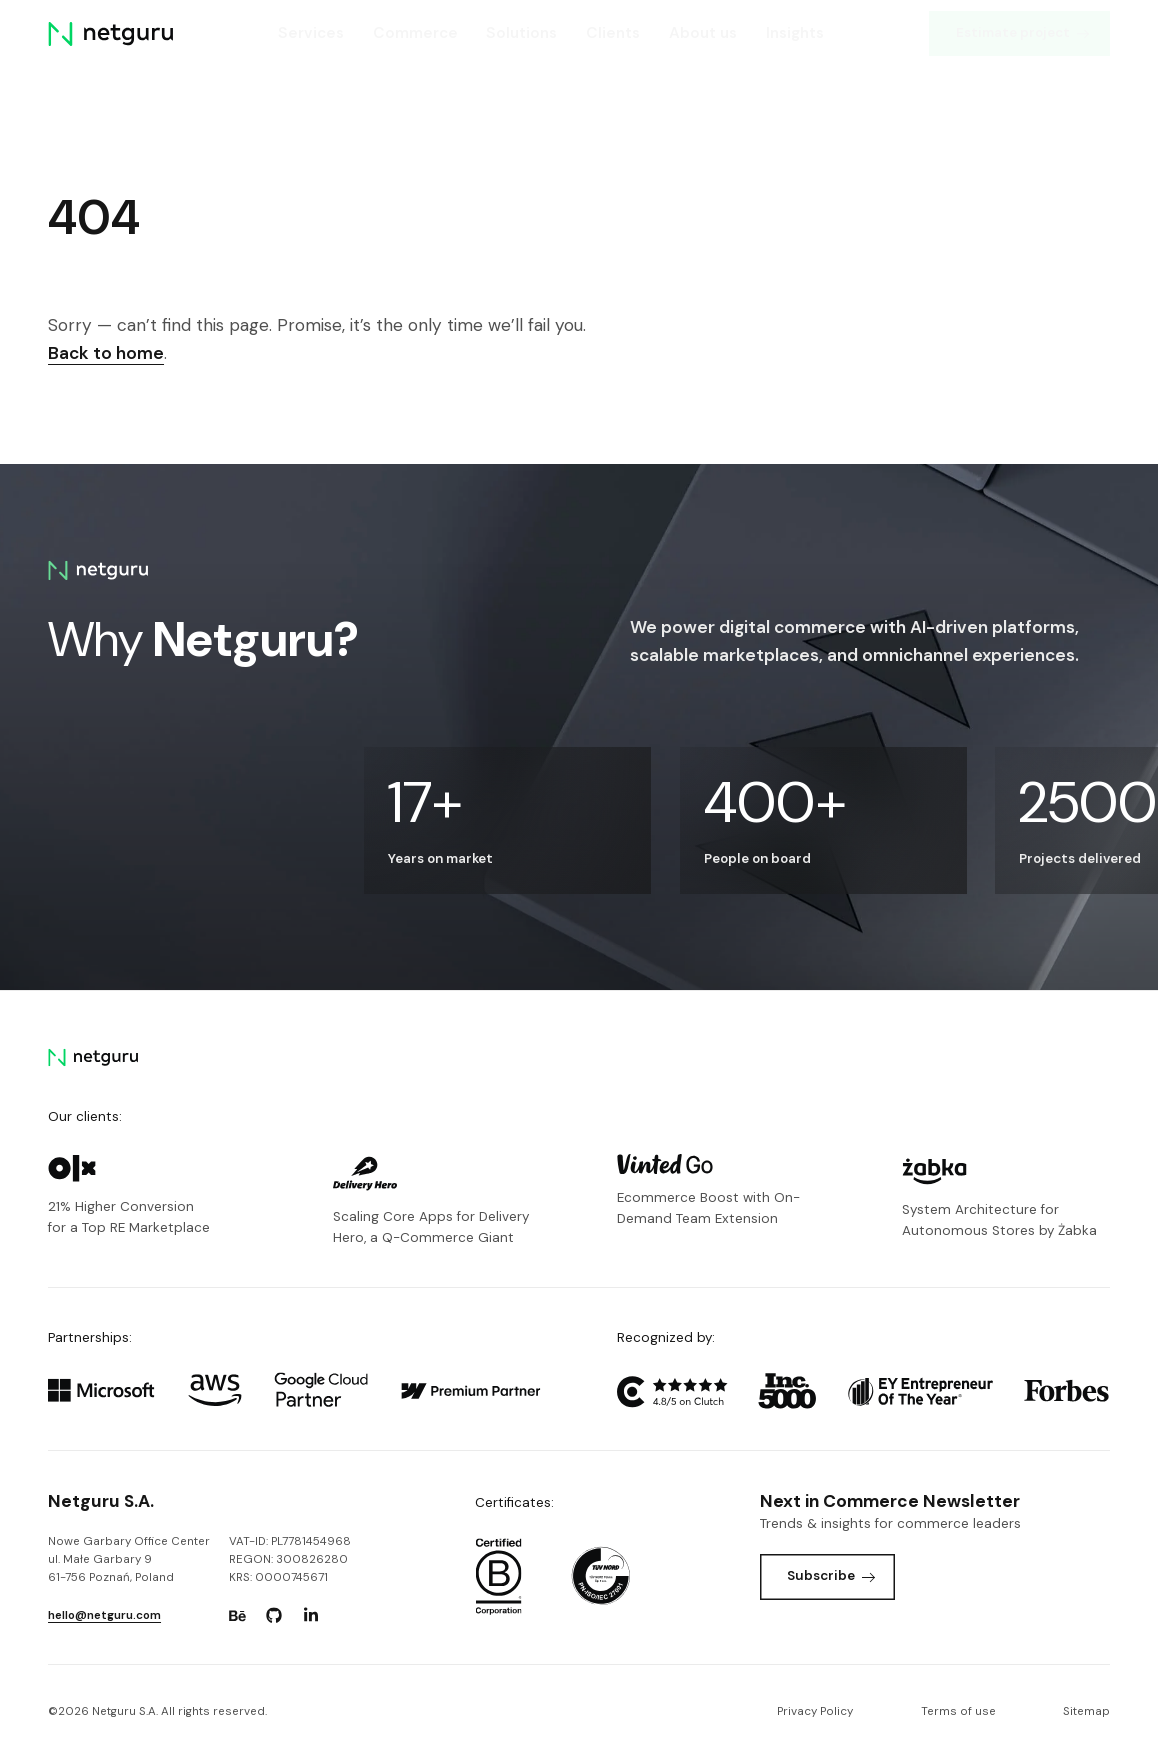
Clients (613, 33)
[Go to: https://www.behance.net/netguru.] (238, 1616)
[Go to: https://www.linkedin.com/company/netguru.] (311, 1616)
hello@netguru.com (104, 1615)
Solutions (521, 33)
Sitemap (1086, 1711)
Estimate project (1023, 32)
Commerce (415, 33)
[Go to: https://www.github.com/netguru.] (274, 1616)
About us (703, 33)
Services (311, 33)
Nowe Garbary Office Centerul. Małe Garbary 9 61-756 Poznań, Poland (129, 1560)
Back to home (106, 353)
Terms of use (958, 1711)
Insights (795, 33)
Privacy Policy (815, 1711)
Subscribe (831, 1575)
